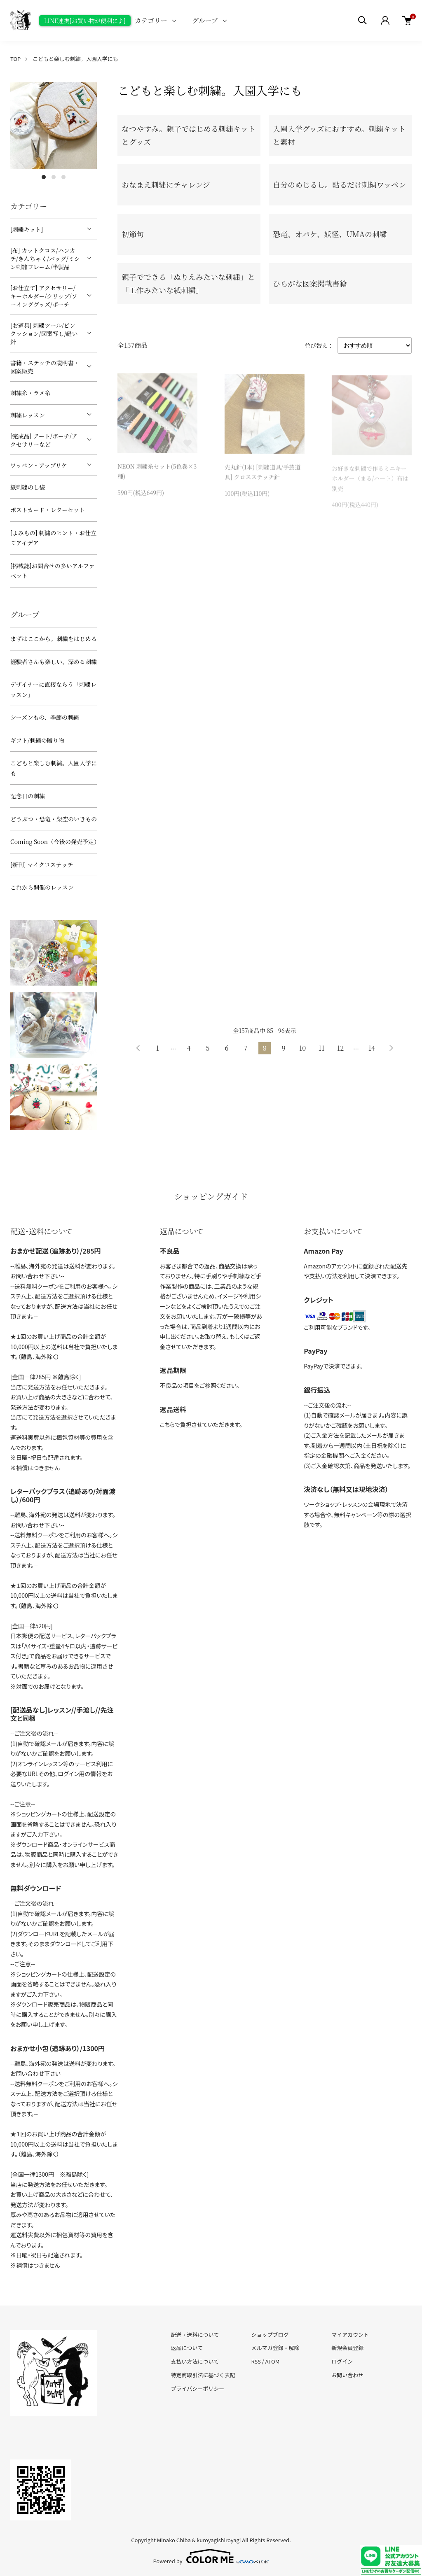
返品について (187, 2348)
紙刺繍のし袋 (27, 487)
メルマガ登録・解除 (275, 2348)
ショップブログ (269, 2334)
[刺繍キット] (26, 229)
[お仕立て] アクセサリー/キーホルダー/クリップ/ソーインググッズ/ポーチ (43, 296)
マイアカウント (350, 2334)
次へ (390, 1048)
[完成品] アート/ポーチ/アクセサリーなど (43, 440)
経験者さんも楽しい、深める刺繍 (53, 661)
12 (340, 1048)
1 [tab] (44, 177)
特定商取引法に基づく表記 (203, 2375)
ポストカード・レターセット (47, 510)
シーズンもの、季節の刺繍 (44, 717)
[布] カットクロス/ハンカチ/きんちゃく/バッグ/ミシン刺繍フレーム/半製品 (45, 258)
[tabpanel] (53, 125)
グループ (205, 20)
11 (321, 1048)
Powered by (211, 2556)
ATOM (272, 2361)
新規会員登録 (347, 2348)
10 (302, 1048)
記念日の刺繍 (27, 796)
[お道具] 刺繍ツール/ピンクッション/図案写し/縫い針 (44, 333)
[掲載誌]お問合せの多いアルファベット (52, 571)
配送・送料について (195, 2334)
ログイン (342, 2361)
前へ (138, 1048)
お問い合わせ (347, 2375)
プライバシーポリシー (198, 2388)
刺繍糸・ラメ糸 (30, 393)
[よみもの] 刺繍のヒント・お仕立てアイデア (53, 538)
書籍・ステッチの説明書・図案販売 (45, 367)
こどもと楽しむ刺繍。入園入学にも (75, 59)
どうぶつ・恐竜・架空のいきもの (53, 819)
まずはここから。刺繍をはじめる (53, 638)
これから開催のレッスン (42, 887)
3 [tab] (63, 177)
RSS (255, 2361)
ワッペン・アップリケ (38, 465)
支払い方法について (195, 2361)
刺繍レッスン (27, 415)
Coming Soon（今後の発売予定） (53, 841)
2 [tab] (54, 177)
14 (371, 1048)
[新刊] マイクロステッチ (41, 864)
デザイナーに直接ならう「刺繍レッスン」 (53, 689)
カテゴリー (151, 20)
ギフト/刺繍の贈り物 (37, 740)
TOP (15, 59)
